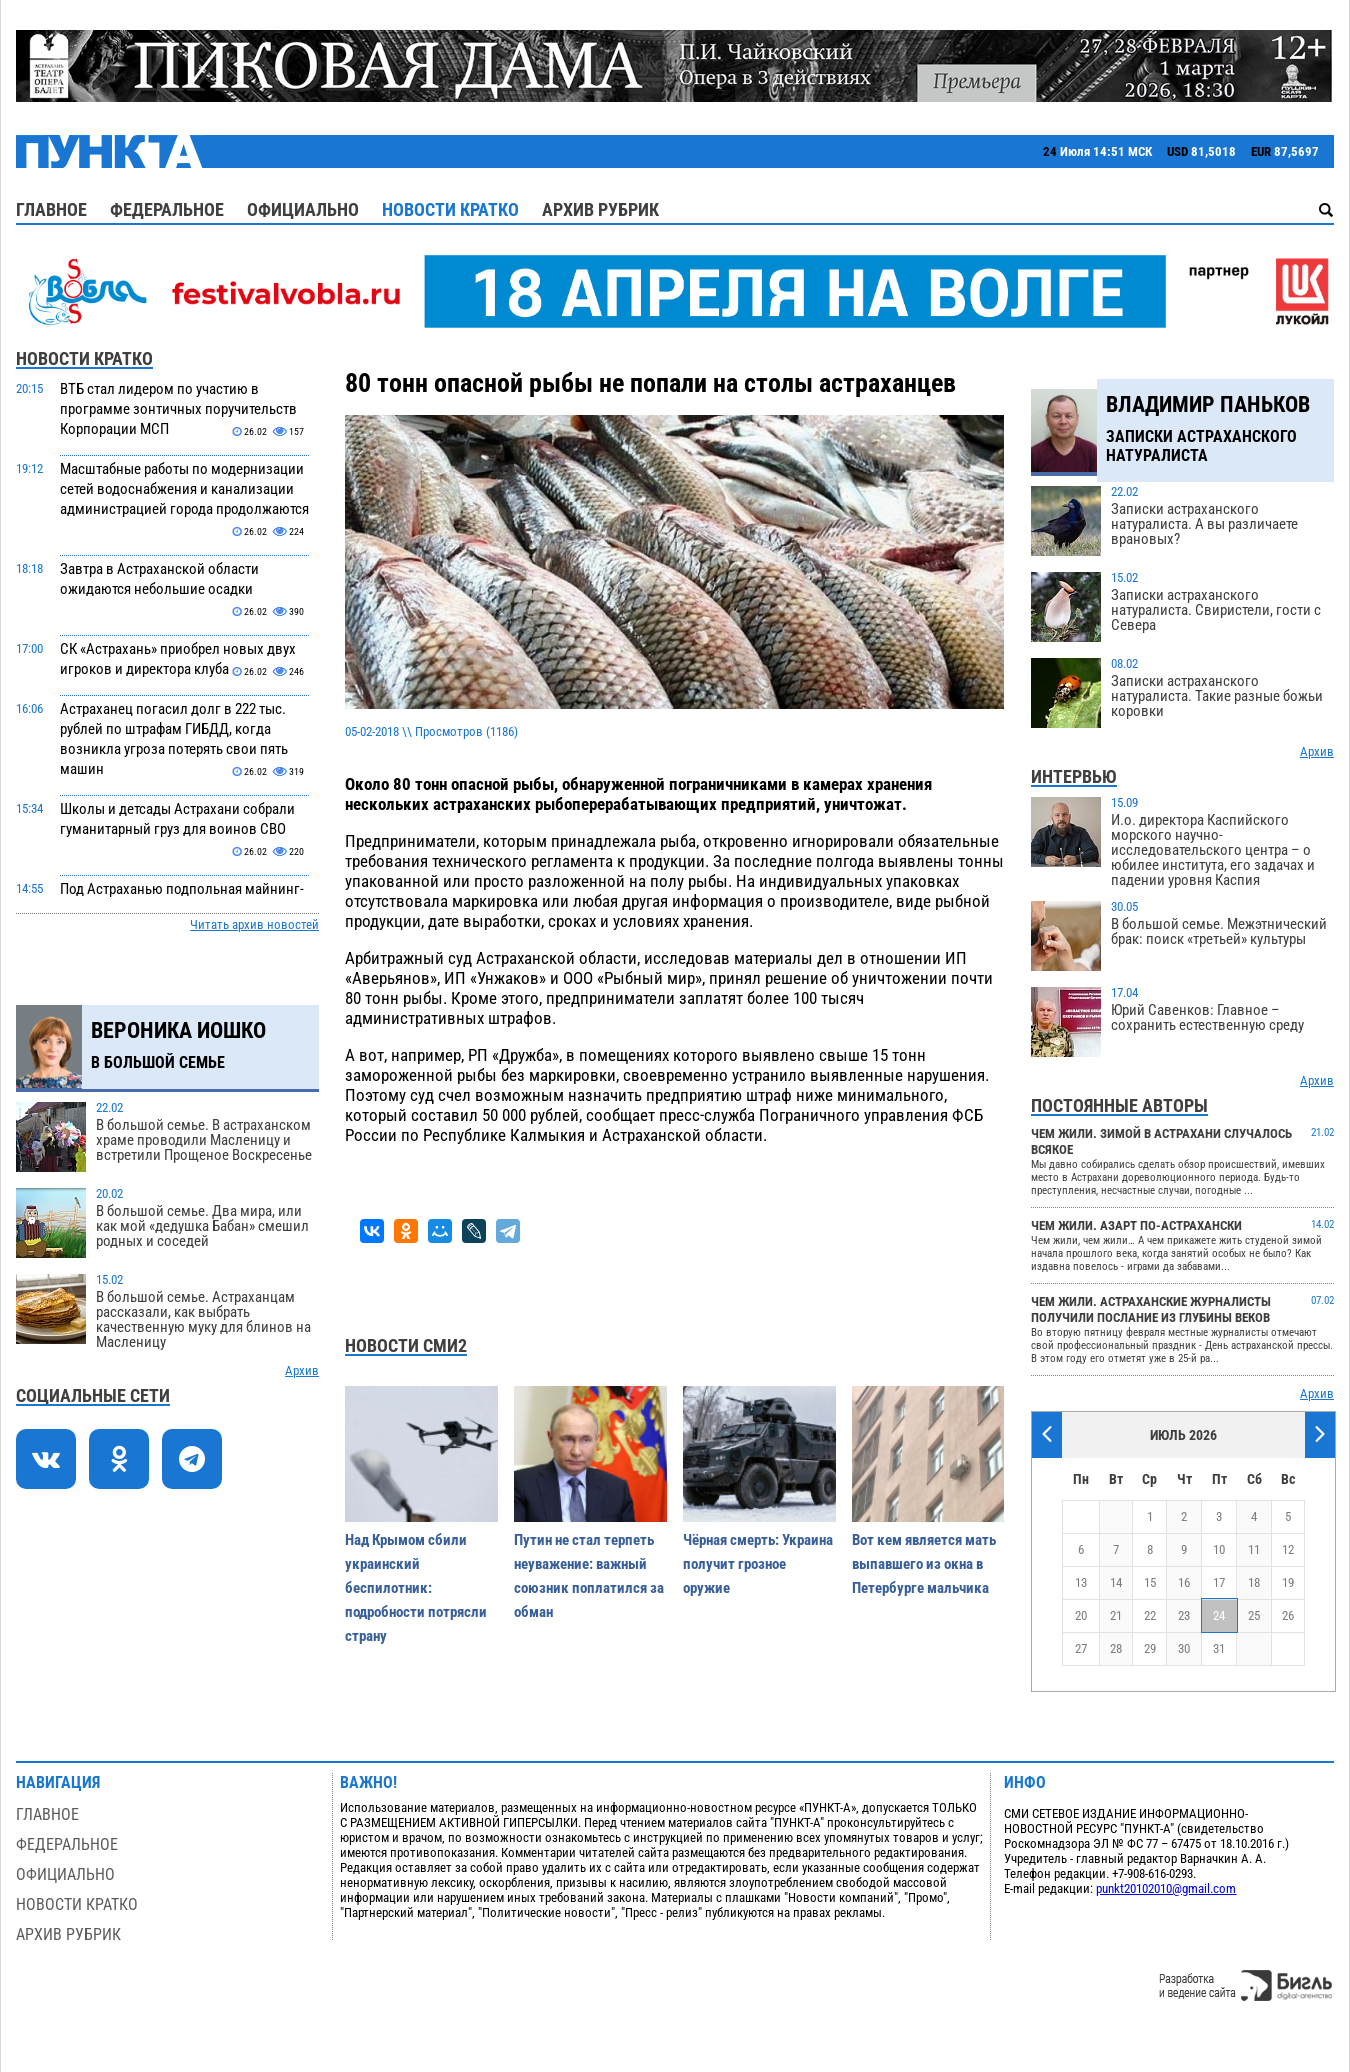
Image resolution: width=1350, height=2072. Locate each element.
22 (1150, 1615)
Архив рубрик (600, 209)
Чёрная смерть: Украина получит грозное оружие (758, 1564)
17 (1219, 1582)
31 (1219, 1648)
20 (1081, 1615)
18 (1254, 1582)
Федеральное (167, 209)
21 (1116, 1615)
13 (1081, 1582)
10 (1219, 1549)
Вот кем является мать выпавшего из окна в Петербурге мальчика (924, 1564)
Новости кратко (450, 209)
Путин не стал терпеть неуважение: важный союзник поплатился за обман (589, 1576)
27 (1081, 1648)
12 (1288, 1549)
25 (1254, 1615)
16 (1184, 1582)
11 (1254, 1549)
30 (1184, 1648)
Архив (302, 1370)
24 (1219, 1615)
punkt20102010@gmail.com (1166, 1888)
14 (1116, 1582)
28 (1116, 1648)
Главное (51, 209)
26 (1288, 1615)
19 (1288, 1582)
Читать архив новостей (254, 924)
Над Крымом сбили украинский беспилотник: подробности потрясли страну (416, 1588)
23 (1184, 1615)
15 (1150, 1582)
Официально (303, 209)
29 (1150, 1648)
